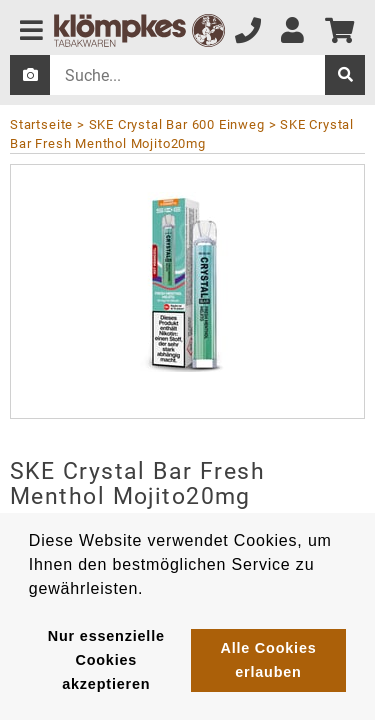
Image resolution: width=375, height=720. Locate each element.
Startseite (41, 124)
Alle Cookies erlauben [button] (268, 660)
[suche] (345, 75)
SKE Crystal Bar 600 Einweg (177, 124)
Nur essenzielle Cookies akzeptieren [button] (106, 660)
